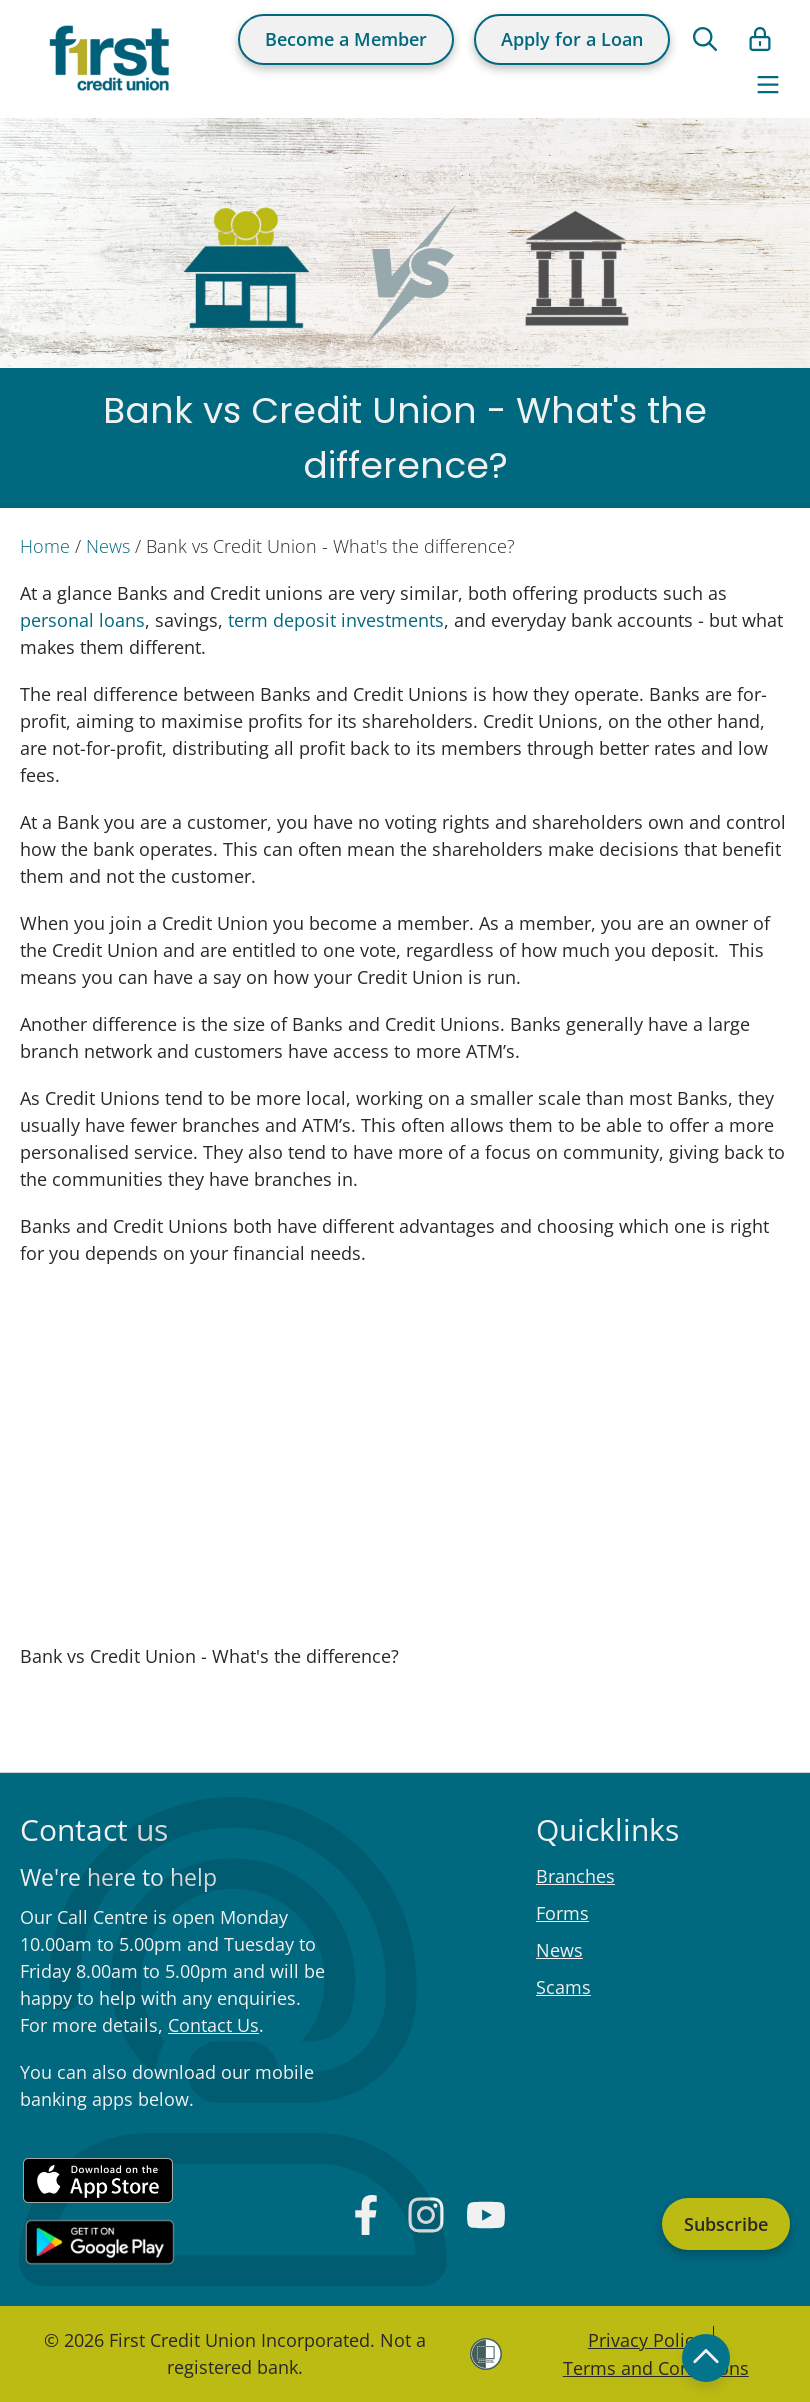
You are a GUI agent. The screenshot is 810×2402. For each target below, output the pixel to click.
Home (45, 546)
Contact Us (213, 2025)
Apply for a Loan (572, 39)
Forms (562, 1913)
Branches (575, 1876)
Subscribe (726, 2224)
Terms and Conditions (656, 2368)
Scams (563, 1987)
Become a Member (346, 39)
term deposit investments (336, 620)
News (108, 546)
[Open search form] (705, 39)
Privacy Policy (645, 2340)
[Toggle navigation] (768, 85)
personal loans (82, 620)
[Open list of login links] (760, 39)
